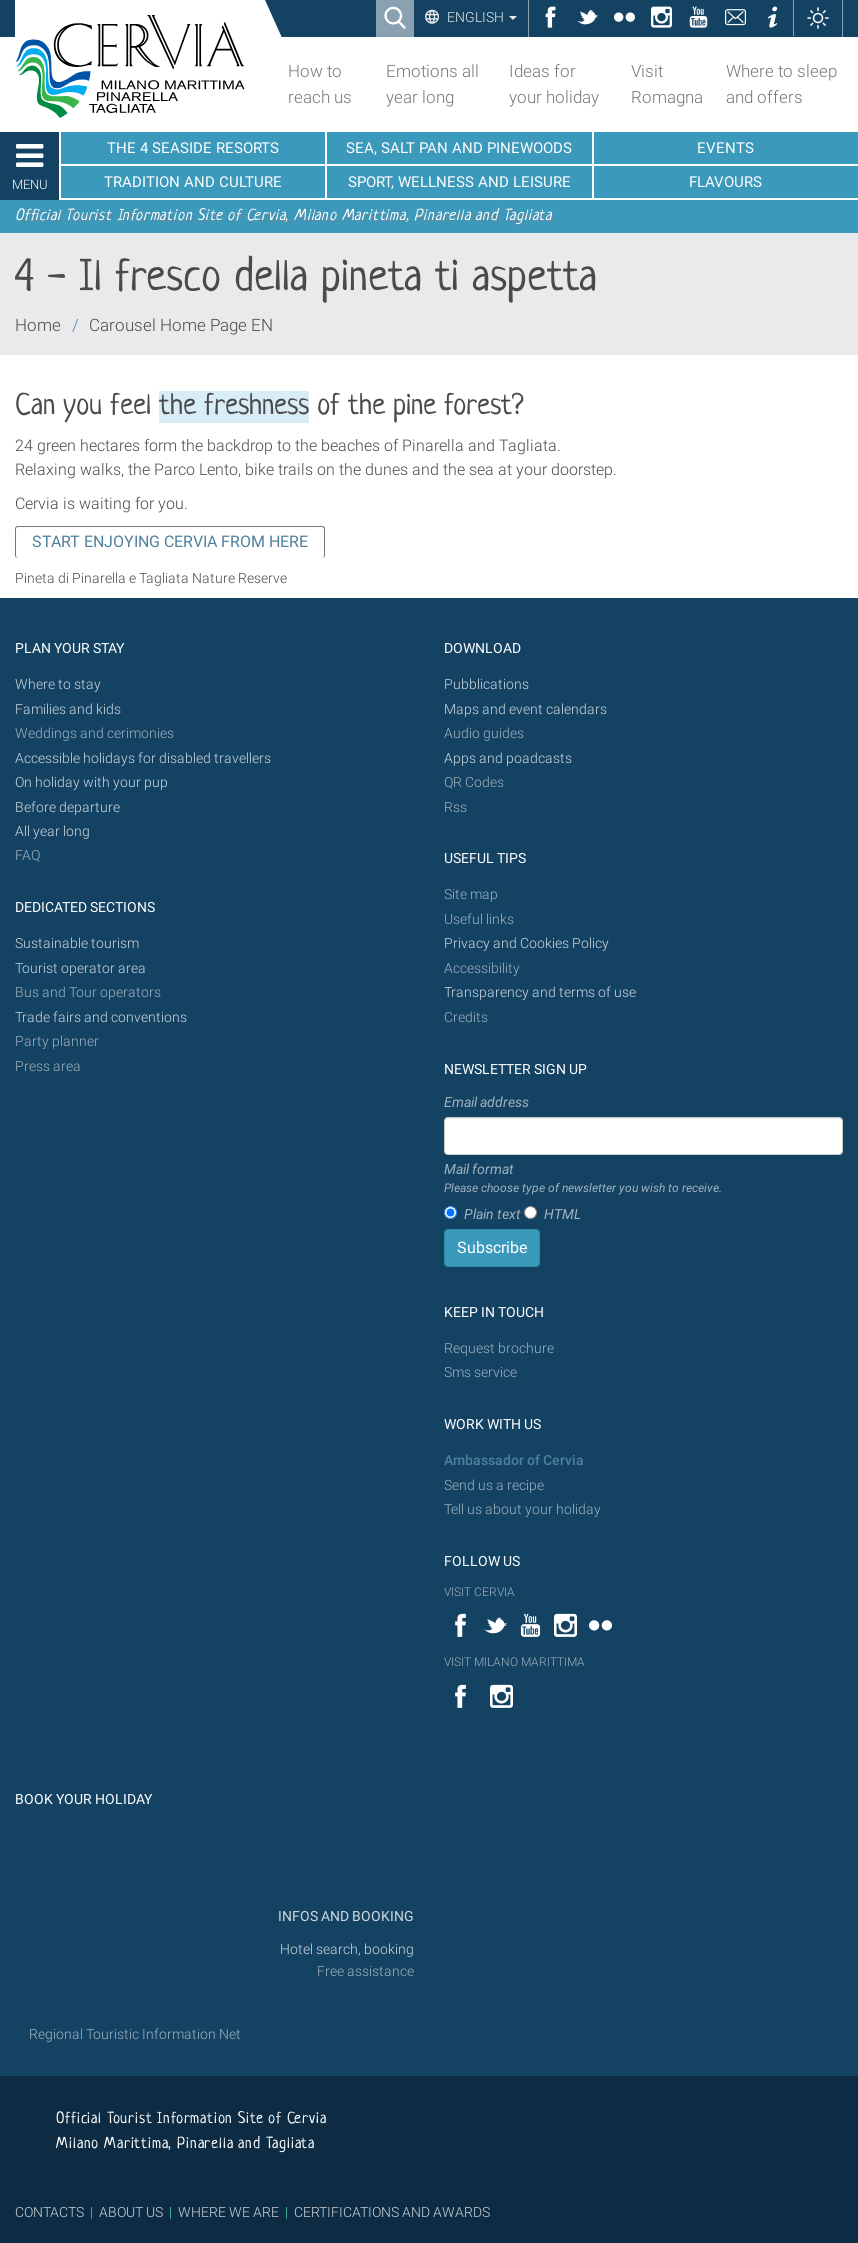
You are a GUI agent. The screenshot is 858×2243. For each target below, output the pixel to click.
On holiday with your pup (91, 782)
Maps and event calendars (525, 709)
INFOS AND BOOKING (344, 1916)
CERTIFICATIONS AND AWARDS (392, 2212)
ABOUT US (131, 2212)
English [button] (480, 17)
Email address (486, 1102)
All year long (52, 831)
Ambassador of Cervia (514, 1460)
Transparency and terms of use (540, 992)
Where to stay (58, 684)
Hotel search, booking (347, 1949)
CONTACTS (49, 2212)
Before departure (67, 807)
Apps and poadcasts (508, 758)
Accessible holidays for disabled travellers (143, 758)
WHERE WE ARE (228, 2212)
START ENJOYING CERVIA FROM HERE (170, 541)
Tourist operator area (80, 968)
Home (38, 325)
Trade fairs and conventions (101, 1017)
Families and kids (68, 709)
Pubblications (486, 684)
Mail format (583, 1179)
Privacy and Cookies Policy (526, 943)
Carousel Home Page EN (181, 325)
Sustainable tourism (77, 943)
